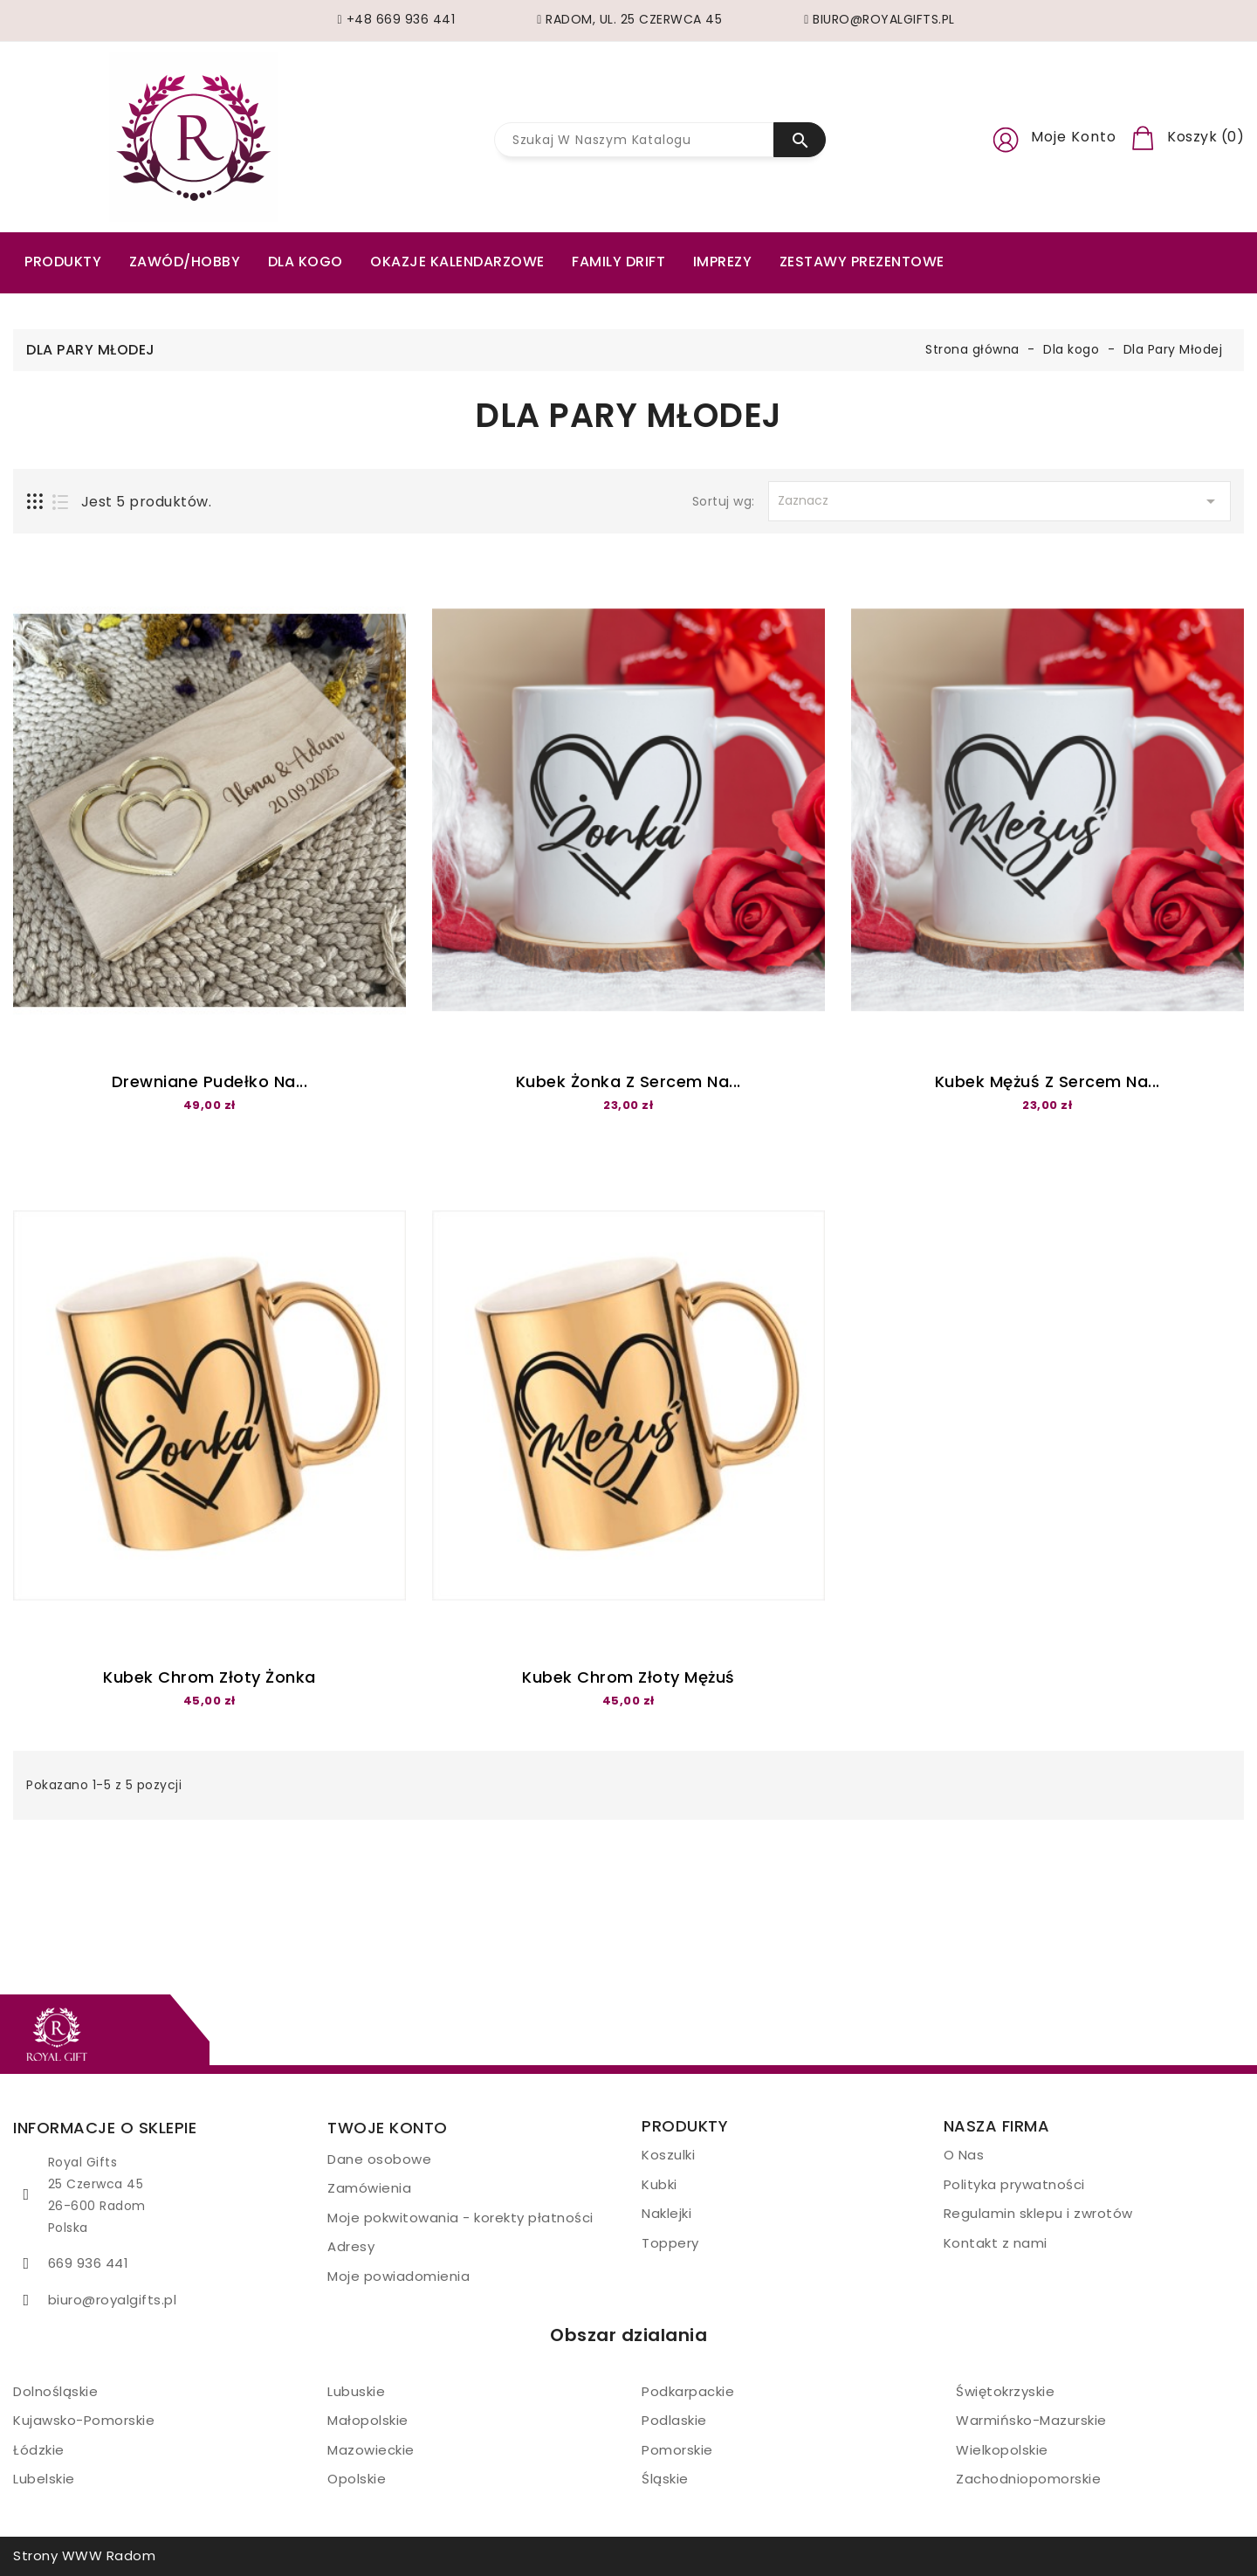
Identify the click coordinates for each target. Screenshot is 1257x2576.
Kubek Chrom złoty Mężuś (628, 1677)
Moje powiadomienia (398, 2276)
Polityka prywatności (1014, 2184)
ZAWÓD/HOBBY (185, 261)
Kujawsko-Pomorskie (84, 2420)
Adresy (350, 2246)
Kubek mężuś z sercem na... (1047, 1081)
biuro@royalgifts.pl (112, 2299)
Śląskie (665, 2478)
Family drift (618, 261)
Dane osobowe (379, 2159)
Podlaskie (674, 2420)
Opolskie (356, 2478)
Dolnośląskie (55, 2391)
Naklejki (666, 2213)
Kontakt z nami (996, 2243)
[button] (1006, 137)
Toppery (670, 2243)
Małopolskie (368, 2420)
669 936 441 (88, 2263)
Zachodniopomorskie (1028, 2478)
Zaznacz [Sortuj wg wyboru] (999, 501)
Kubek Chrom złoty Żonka (209, 1677)
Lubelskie (44, 2478)
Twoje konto (387, 2128)
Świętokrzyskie (1005, 2391)
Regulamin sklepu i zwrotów (1038, 2213)
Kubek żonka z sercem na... (628, 1081)
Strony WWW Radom (84, 2555)
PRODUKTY (62, 261)
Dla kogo (305, 261)
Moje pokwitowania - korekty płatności (460, 2217)
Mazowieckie (371, 2450)
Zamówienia (369, 2188)
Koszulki (668, 2155)
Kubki (659, 2184)
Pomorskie (677, 2450)
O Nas (964, 2155)
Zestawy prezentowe (862, 261)
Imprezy (722, 261)
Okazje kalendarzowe (457, 261)
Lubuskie (356, 2391)
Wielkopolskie (1002, 2450)
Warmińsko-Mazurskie (1031, 2420)
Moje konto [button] (1073, 137)
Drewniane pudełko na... (210, 1081)
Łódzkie (39, 2450)
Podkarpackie (688, 2391)
